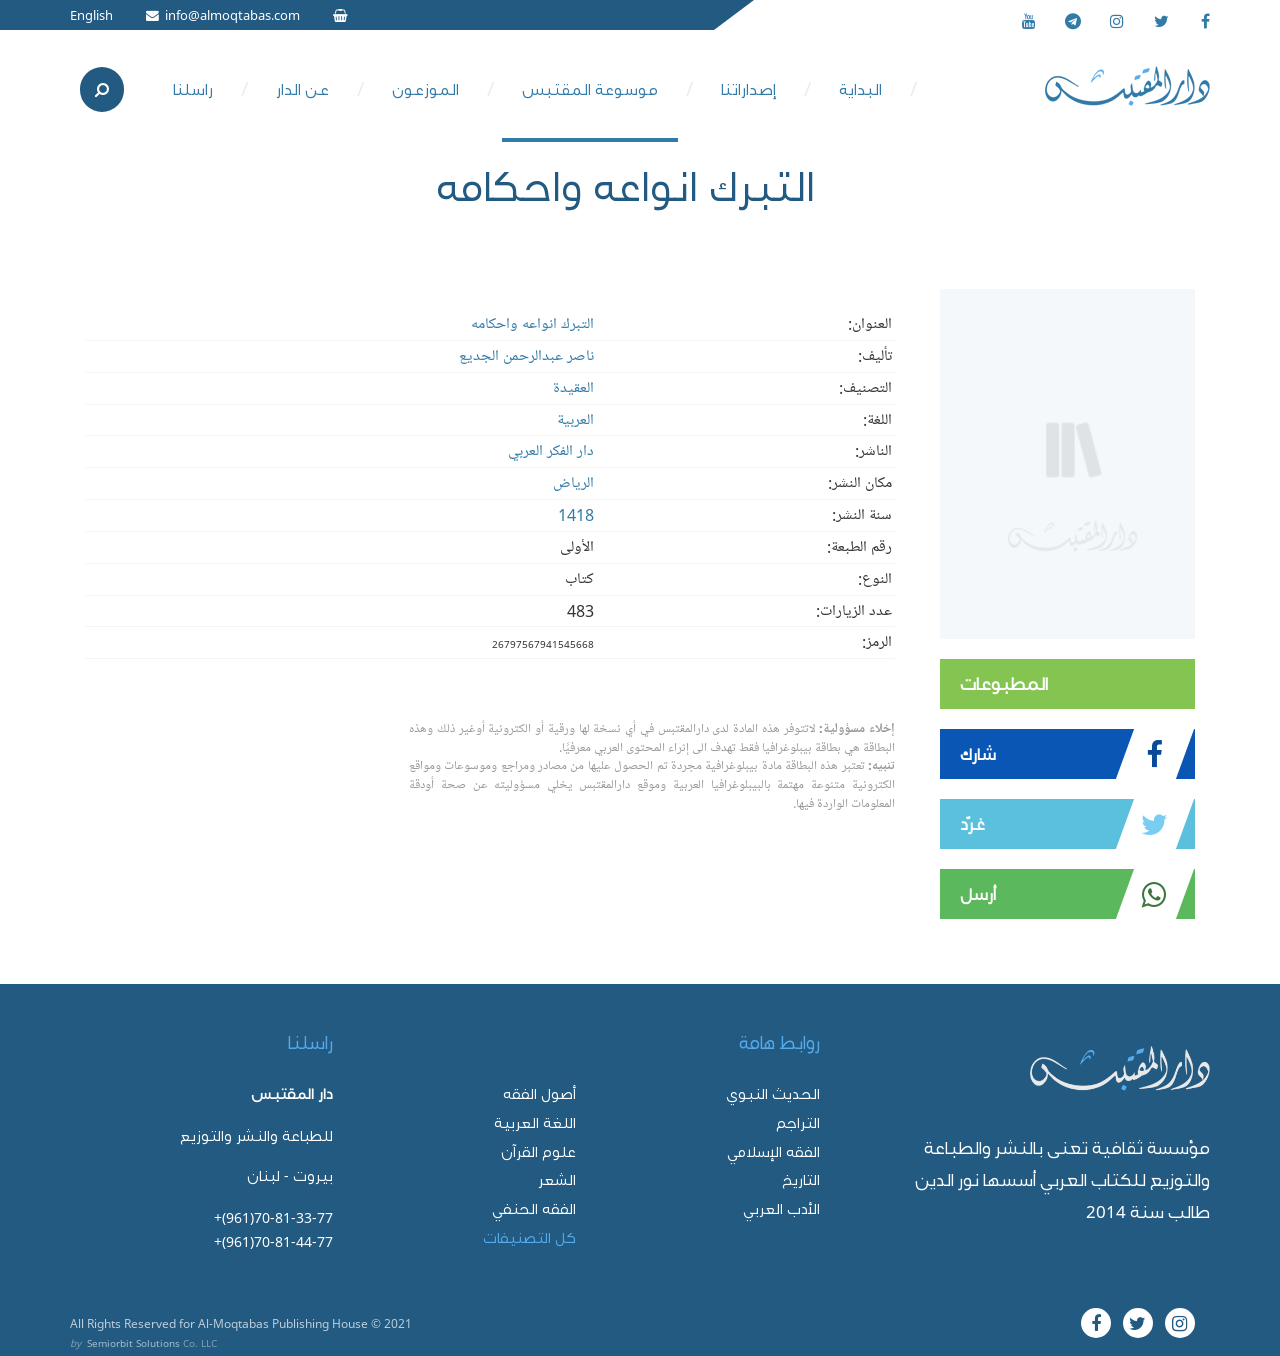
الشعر (557, 1179)
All (77, 1323)
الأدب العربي (781, 1208)
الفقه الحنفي (534, 1208)
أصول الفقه (539, 1093)
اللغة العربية (535, 1122)
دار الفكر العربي (551, 451)
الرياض (573, 483)
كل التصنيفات (529, 1237)
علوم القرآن (538, 1151)
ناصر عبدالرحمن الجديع (526, 356)
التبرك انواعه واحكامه (532, 324)
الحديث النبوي (773, 1093)
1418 (576, 515)
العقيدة (573, 388)
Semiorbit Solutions (133, 1343)
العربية (575, 420)
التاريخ (801, 1179)
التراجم (798, 1122)
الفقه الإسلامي (773, 1151)
